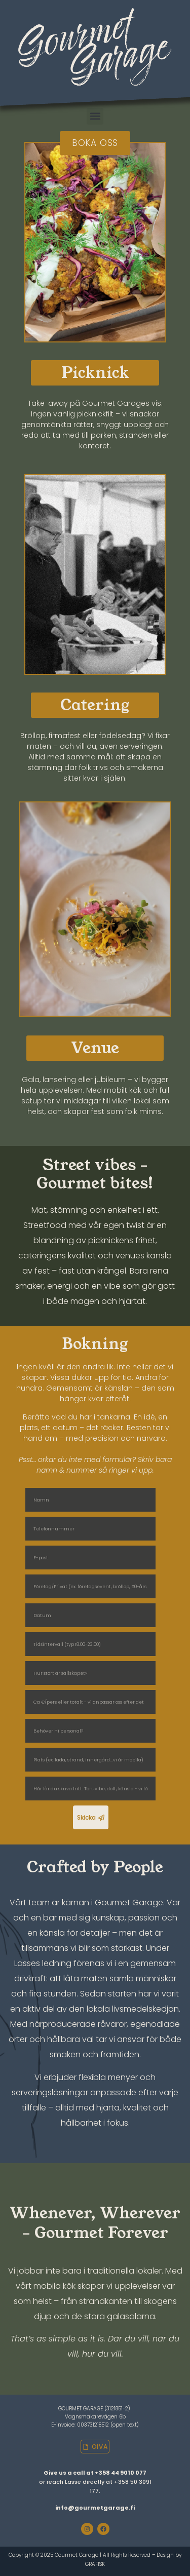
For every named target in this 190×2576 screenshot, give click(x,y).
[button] (95, 116)
